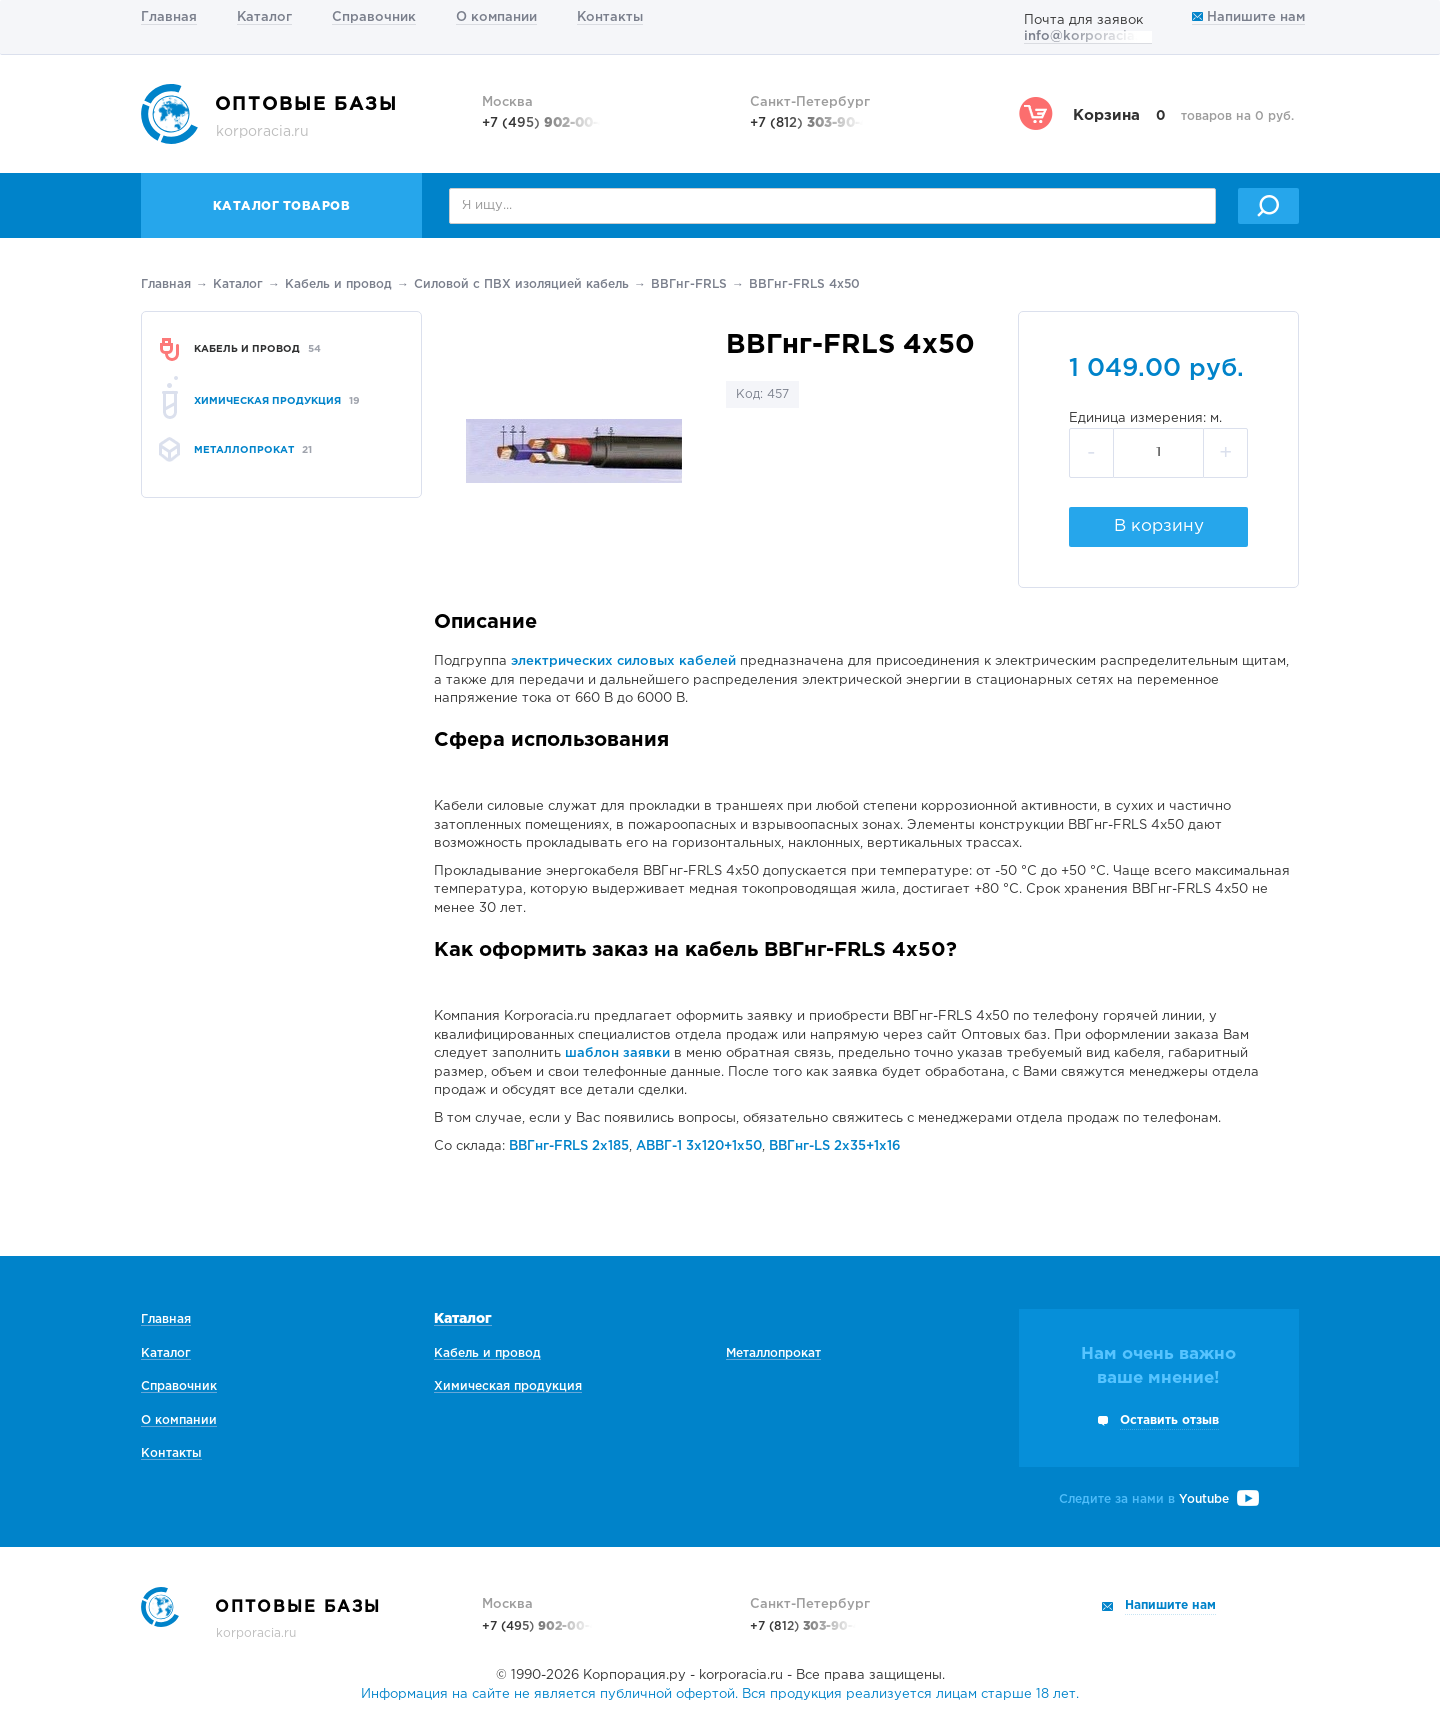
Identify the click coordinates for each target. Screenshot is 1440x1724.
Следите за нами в (1159, 1499)
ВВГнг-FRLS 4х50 (804, 284)
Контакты (610, 17)
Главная (169, 17)
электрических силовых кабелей (623, 661)
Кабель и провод (338, 284)
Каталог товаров (282, 206)
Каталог (264, 17)
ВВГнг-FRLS (689, 284)
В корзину (1159, 526)
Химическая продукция (508, 1386)
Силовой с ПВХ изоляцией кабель (521, 284)
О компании (496, 17)
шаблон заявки (617, 1053)
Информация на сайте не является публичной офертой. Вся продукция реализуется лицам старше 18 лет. (720, 1694)
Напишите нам (1248, 17)
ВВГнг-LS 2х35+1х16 (835, 1146)
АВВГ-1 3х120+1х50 (699, 1146)
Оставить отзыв (1169, 1420)
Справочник (374, 17)
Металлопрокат (773, 1353)
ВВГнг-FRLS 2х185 (569, 1146)
